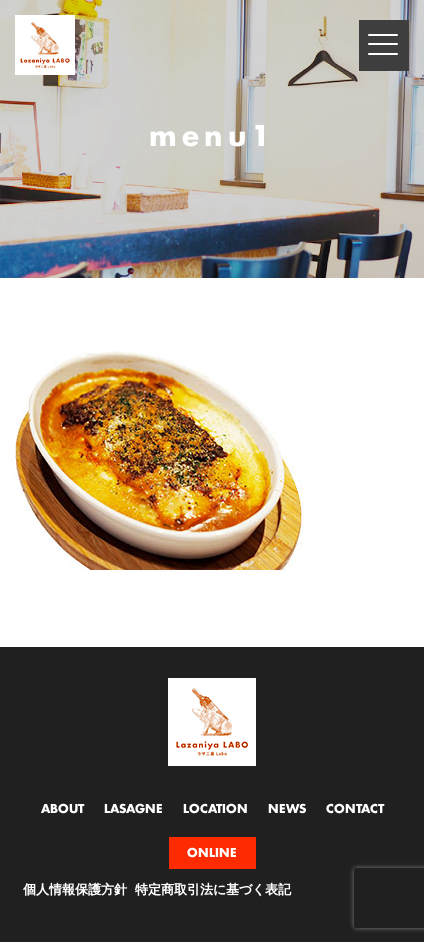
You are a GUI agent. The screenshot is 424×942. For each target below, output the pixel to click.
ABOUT (62, 809)
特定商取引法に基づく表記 (213, 890)
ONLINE (212, 853)
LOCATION (215, 809)
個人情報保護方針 (75, 890)
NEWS (287, 809)
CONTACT (355, 809)
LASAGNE (133, 809)
